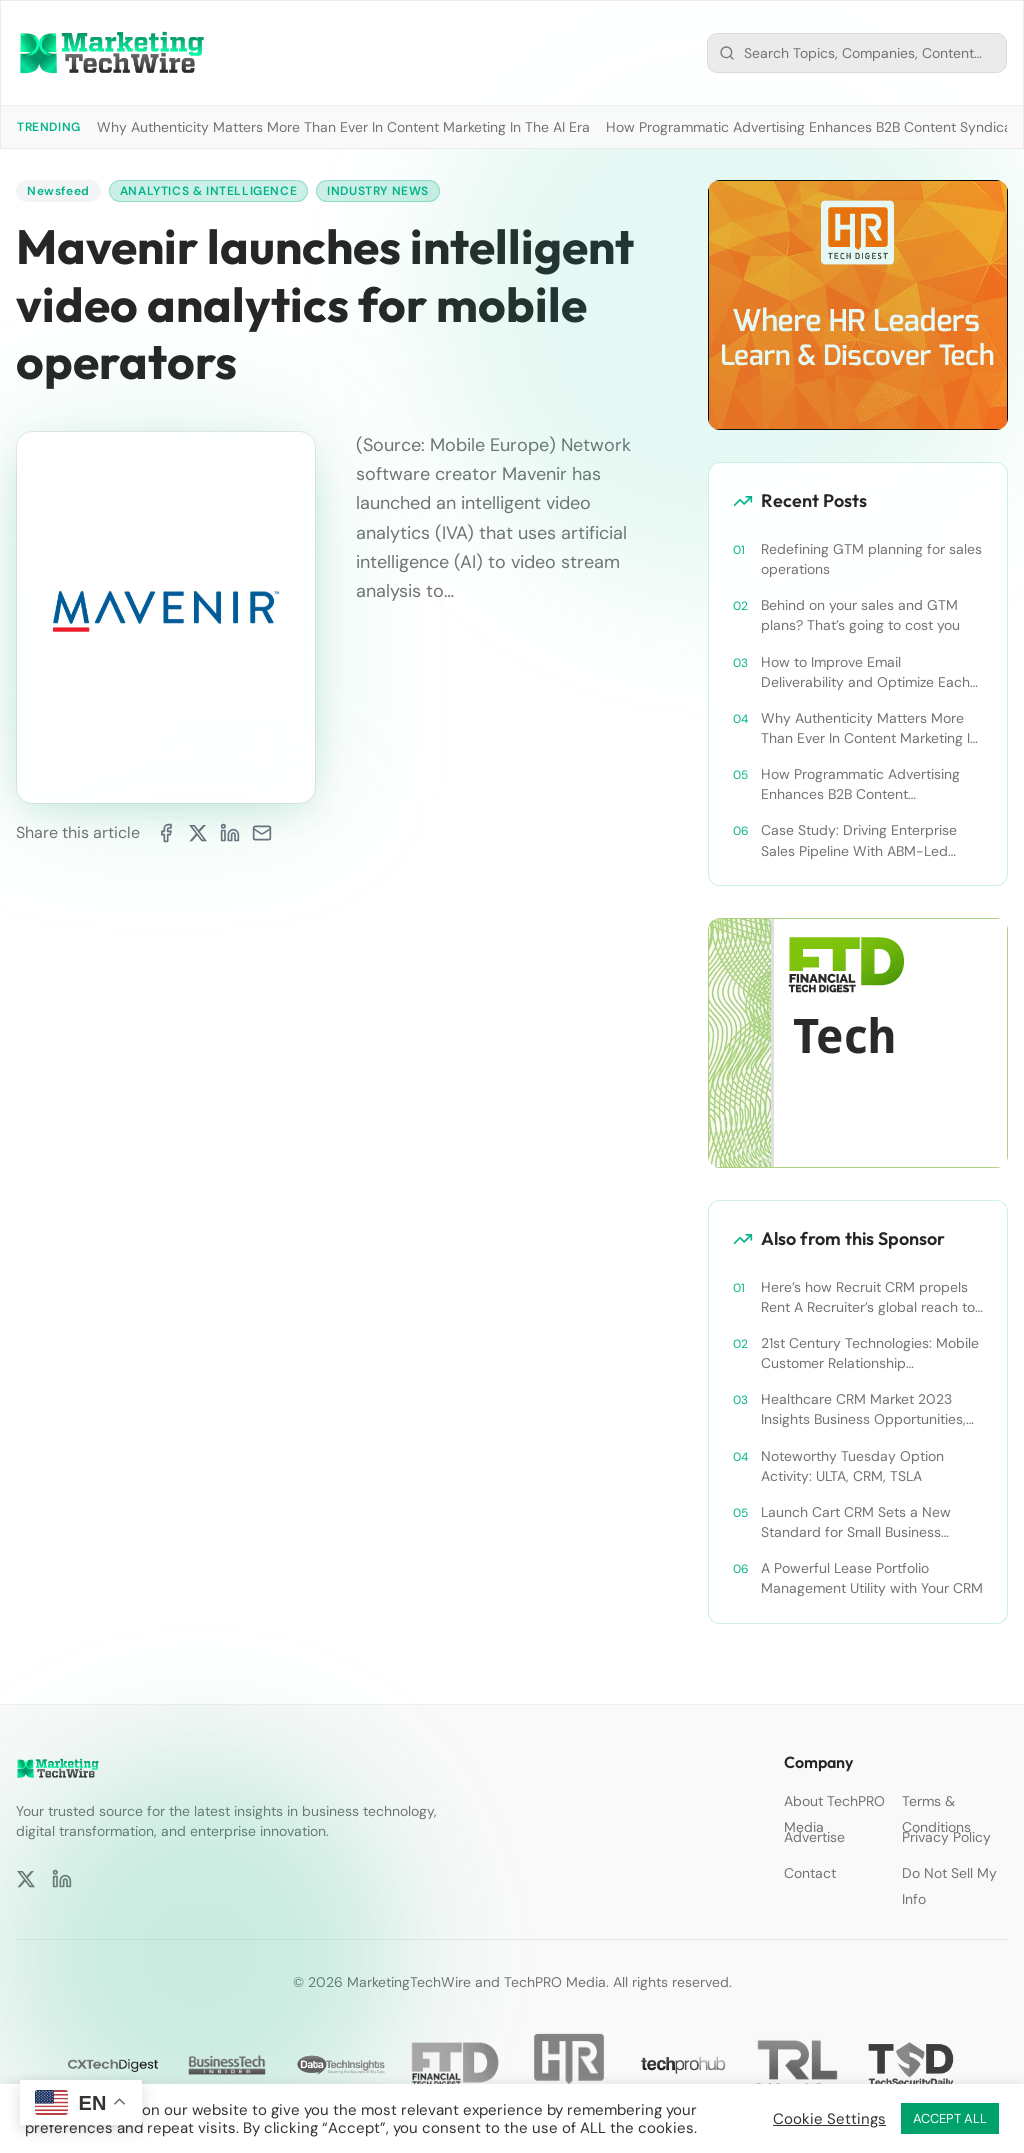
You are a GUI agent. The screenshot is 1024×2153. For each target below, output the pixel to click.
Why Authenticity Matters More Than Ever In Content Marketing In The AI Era (343, 127)
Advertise (814, 1837)
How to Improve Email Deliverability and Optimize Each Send (865, 672)
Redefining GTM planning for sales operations (871, 559)
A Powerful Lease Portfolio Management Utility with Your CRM (872, 1578)
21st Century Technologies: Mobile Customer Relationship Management (870, 1353)
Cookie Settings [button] (829, 2119)
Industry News (378, 191)
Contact (810, 1873)
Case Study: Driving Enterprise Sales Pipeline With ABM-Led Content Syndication (859, 840)
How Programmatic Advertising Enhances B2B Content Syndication (860, 784)
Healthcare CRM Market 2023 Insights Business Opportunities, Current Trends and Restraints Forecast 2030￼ (863, 1409)
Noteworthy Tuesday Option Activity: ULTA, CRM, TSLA (852, 1466)
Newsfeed (58, 191)
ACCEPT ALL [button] (950, 2118)
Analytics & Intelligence (208, 191)
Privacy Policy (946, 1837)
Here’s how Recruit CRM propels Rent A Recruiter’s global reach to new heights (868, 1297)
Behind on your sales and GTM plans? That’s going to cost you (860, 615)
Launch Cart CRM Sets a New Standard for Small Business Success (856, 1522)
